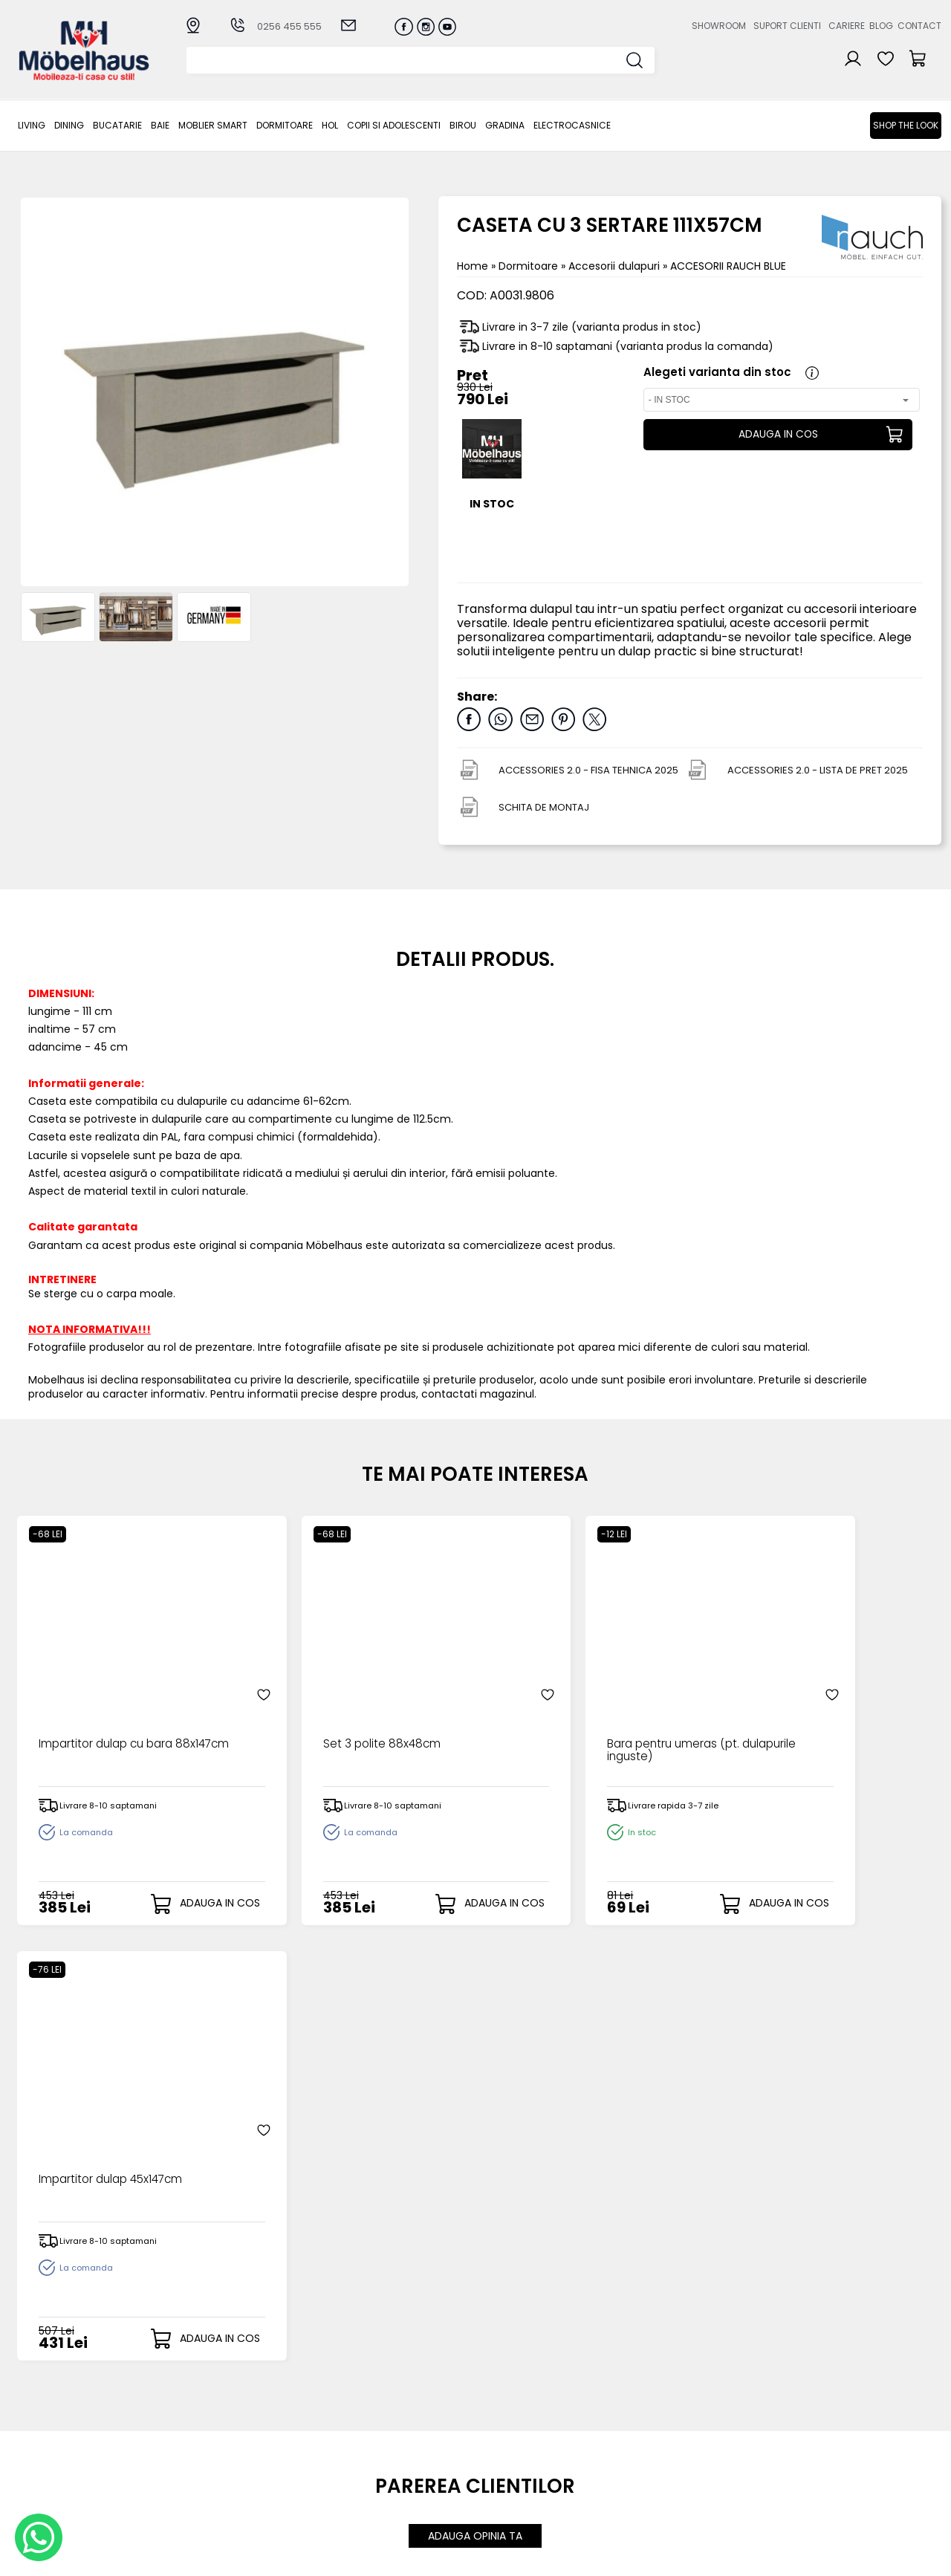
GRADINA (505, 125)
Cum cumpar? (369, 2398)
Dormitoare (284, 125)
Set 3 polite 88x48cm (327, 1703)
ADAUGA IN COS (777, 434)
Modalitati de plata (382, 2411)
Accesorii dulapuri (615, 266)
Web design (854, 2557)
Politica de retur (372, 2472)
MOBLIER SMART (212, 125)
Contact (919, 25)
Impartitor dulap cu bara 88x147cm (105, 1710)
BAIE (160, 125)
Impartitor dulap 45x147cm (809, 1703)
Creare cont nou (509, 2398)
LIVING (31, 125)
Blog (881, 25)
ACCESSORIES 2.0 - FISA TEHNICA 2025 (588, 770)
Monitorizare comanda (392, 2460)
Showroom (719, 25)
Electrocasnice (572, 125)
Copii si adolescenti (394, 125)
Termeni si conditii (378, 2436)
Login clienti (496, 2411)
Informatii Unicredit (381, 2497)
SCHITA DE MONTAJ (544, 807)
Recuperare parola (516, 2423)
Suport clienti (787, 25)
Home (472, 266)
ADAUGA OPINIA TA (475, 2077)
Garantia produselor (385, 2448)
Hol (330, 125)
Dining (69, 125)
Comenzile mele (509, 2459)
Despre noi (628, 2398)
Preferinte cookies (648, 2460)
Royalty (922, 2557)
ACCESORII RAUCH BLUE (728, 266)
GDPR (345, 2485)
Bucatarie (117, 125)
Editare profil (498, 2471)
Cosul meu (494, 2447)
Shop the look (905, 125)
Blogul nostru (634, 2436)
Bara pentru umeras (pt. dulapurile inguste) (569, 1710)
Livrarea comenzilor (382, 2423)
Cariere (846, 25)
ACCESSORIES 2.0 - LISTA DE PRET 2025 (817, 770)
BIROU (462, 125)
